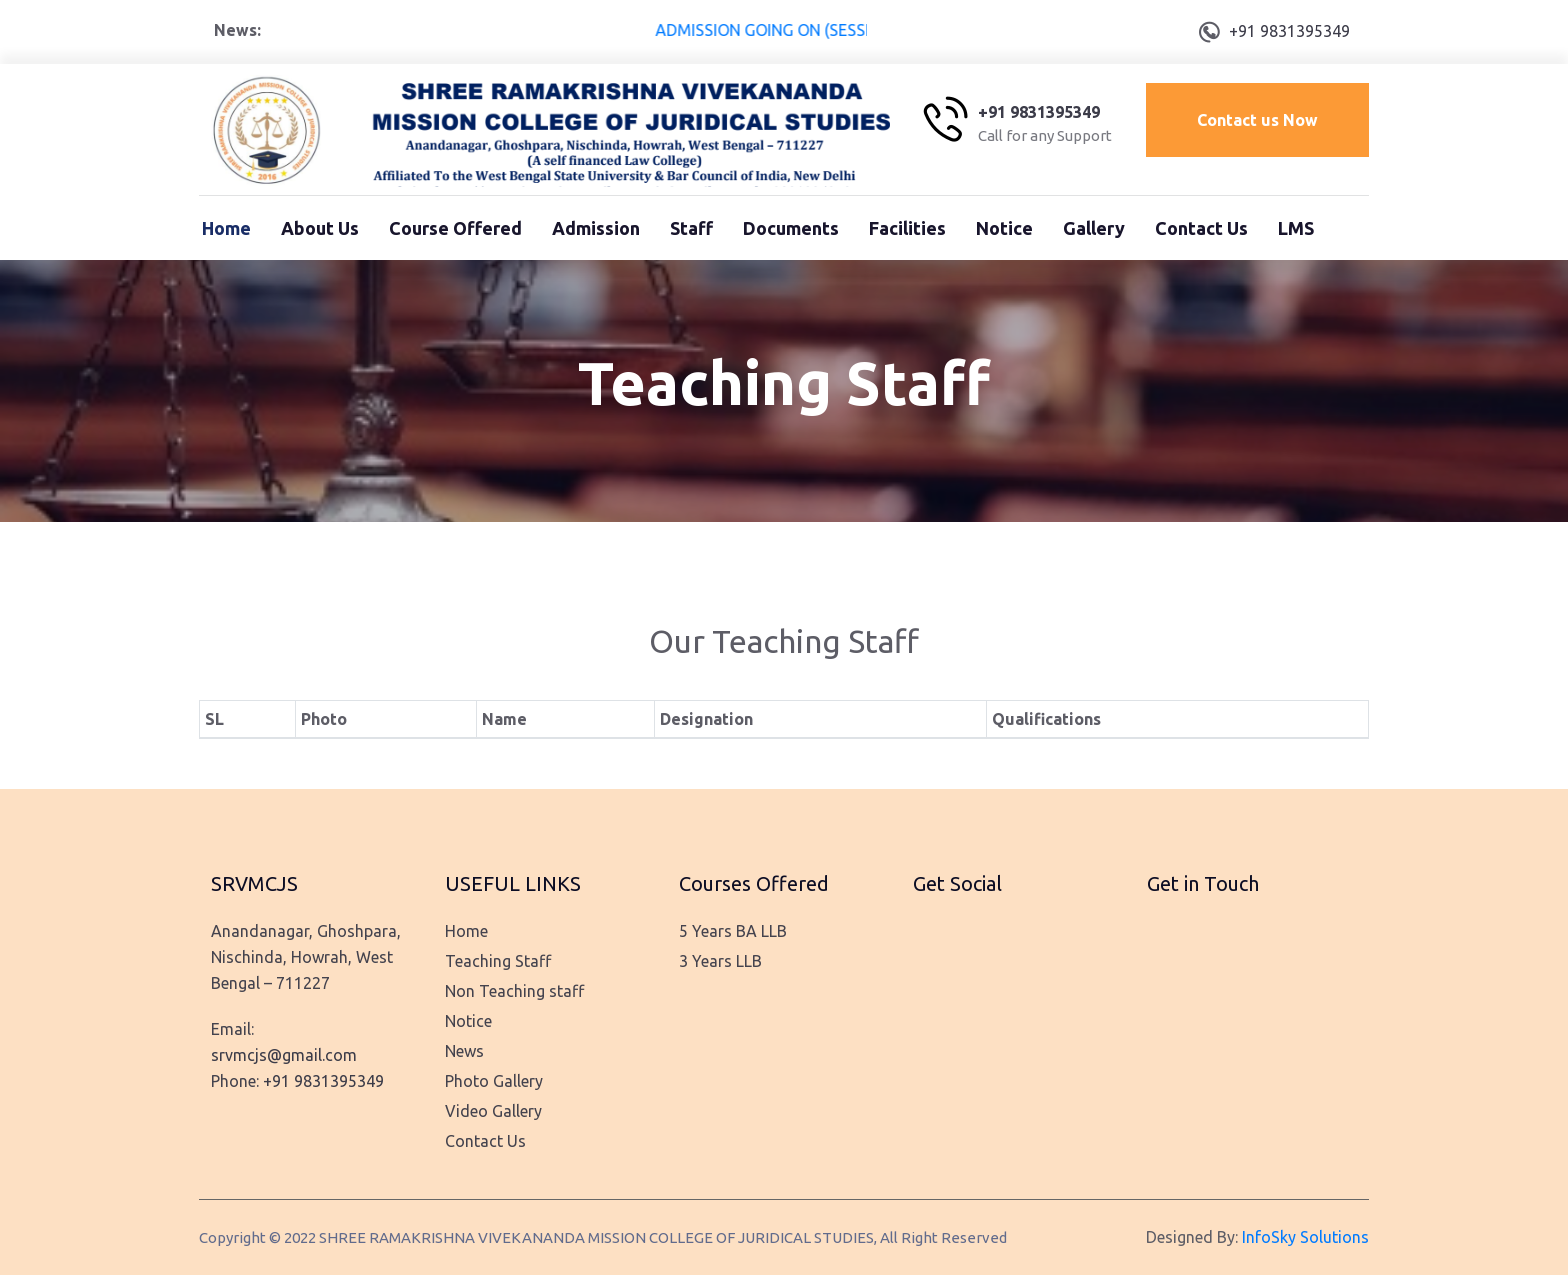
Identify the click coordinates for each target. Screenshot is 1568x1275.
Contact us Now (1257, 120)
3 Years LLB (720, 961)
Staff (691, 228)
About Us (320, 228)
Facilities (907, 228)
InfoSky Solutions (1305, 1237)
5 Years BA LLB (733, 931)
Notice (1004, 228)
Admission (596, 228)
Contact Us (1201, 228)
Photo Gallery (494, 1081)
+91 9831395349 (1289, 31)
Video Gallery (493, 1111)
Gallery (1094, 228)
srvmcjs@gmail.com (284, 1055)
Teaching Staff (498, 961)
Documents (791, 228)
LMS (1296, 228)
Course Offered (455, 228)
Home (226, 228)
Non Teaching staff (514, 991)
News (464, 1051)
